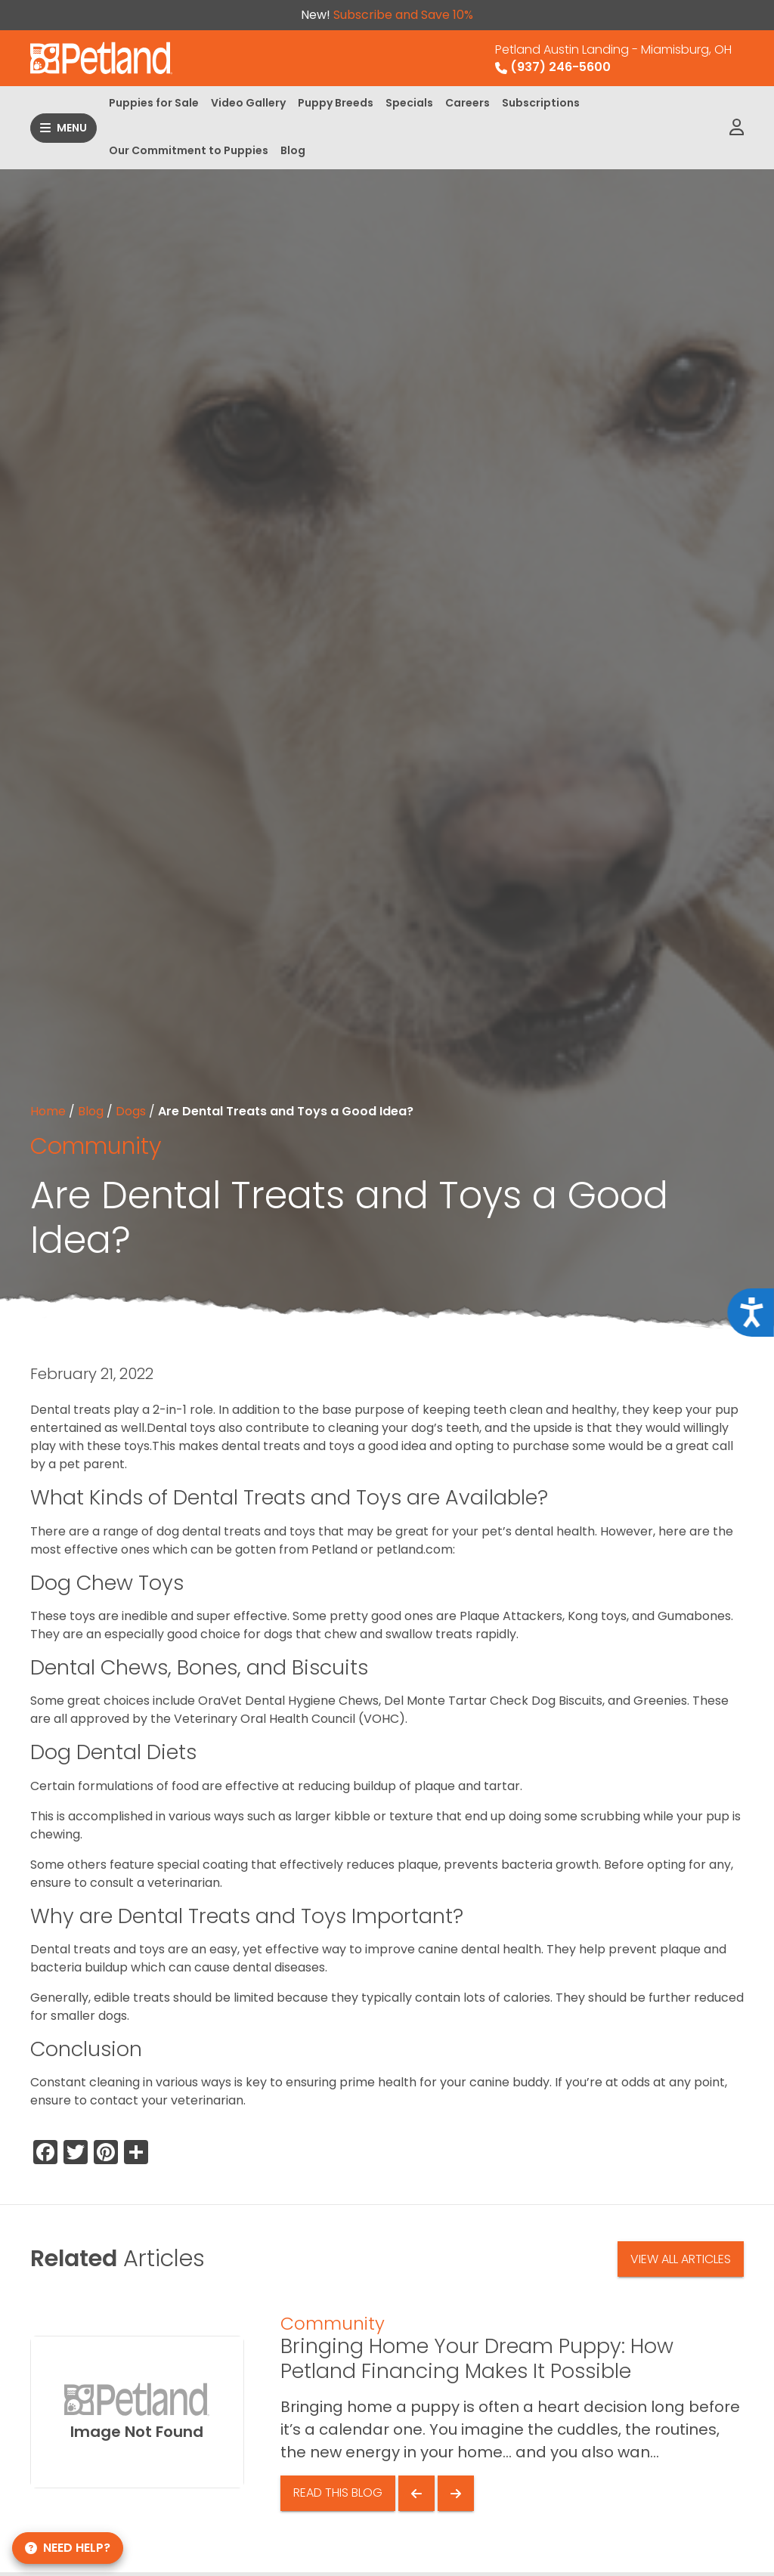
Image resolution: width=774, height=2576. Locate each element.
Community (96, 1146)
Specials (409, 102)
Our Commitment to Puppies (188, 150)
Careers (467, 102)
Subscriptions (541, 102)
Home (48, 1111)
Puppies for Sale (154, 102)
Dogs (131, 1111)
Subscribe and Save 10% (403, 14)
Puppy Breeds (335, 102)
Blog (292, 150)
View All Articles (680, 2259)
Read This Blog (337, 2492)
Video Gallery (248, 102)
